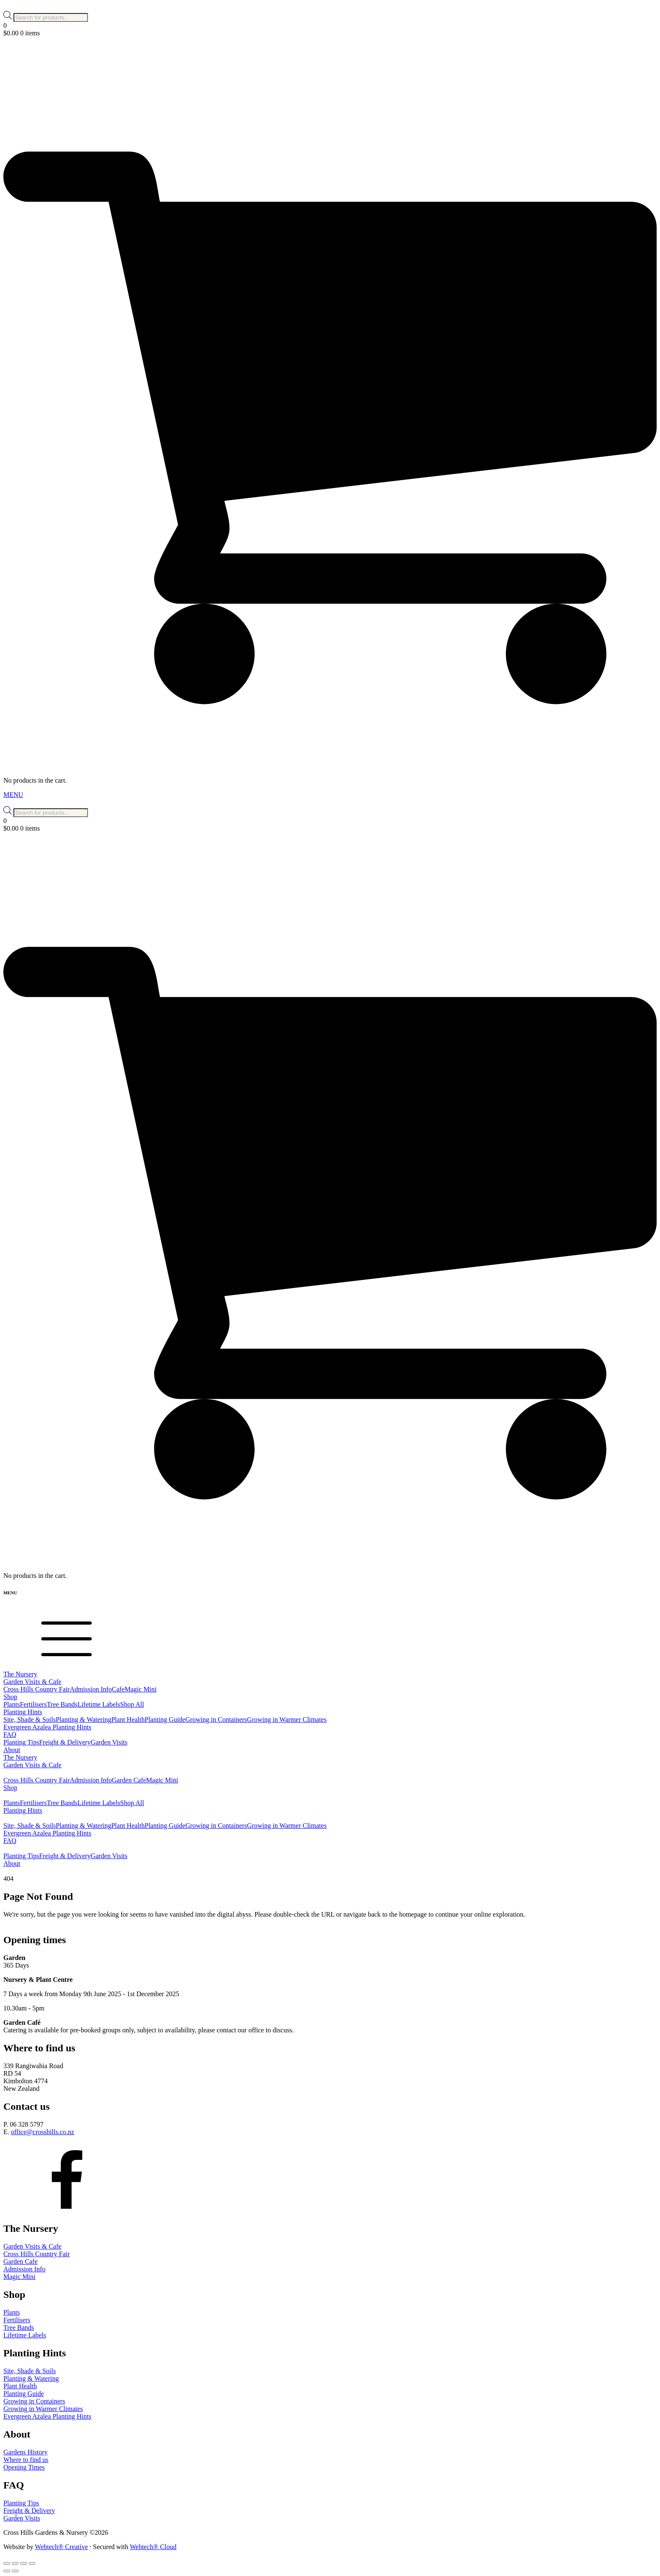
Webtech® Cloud (153, 2546)
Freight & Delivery (65, 1742)
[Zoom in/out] (6, 2563)
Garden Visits (109, 1742)
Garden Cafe (129, 1780)
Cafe (118, 1689)
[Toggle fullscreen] (15, 2563)
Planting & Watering (83, 1719)
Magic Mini (141, 1689)
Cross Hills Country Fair (36, 1689)
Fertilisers (33, 1704)
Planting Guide (165, 1719)
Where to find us (25, 2459)
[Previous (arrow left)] (6, 2571)
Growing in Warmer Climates (287, 1719)
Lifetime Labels (98, 1704)
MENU (13, 794)
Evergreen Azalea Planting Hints (47, 1727)
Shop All (132, 1704)
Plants (11, 1704)
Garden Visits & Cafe (32, 2246)
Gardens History (25, 2452)
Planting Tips (21, 1742)
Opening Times (24, 2467)
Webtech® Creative (61, 2546)
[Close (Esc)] (32, 2563)
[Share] (23, 2563)
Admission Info (91, 1689)
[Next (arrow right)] (15, 2571)
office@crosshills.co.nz (42, 2131)
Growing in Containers (216, 1719)
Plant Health (128, 1719)
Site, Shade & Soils (29, 1719)
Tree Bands (62, 1704)
